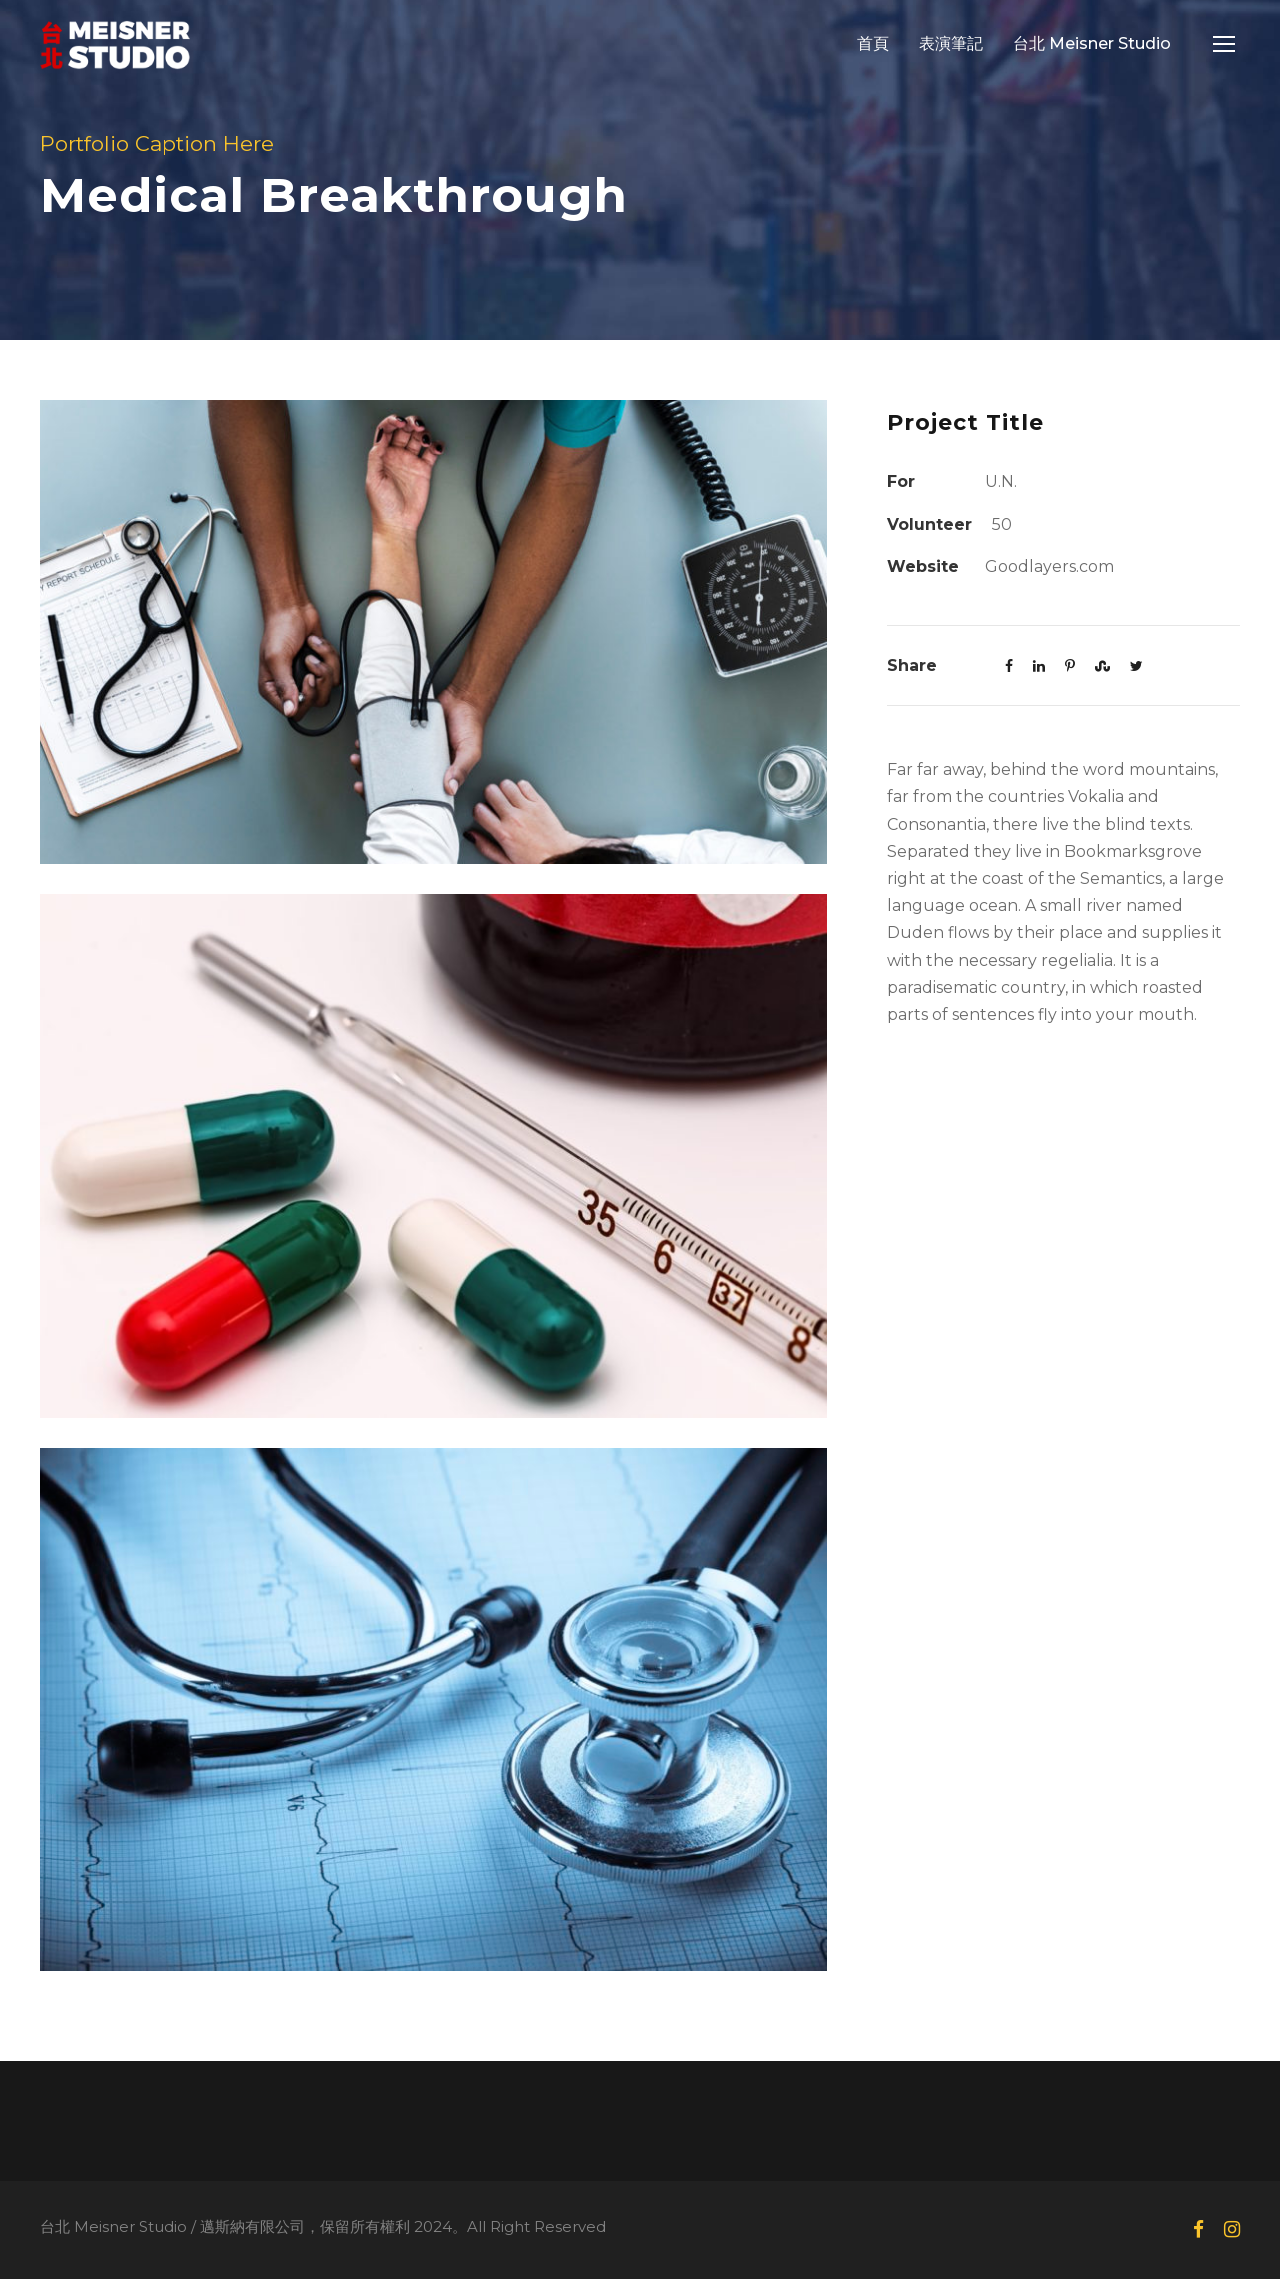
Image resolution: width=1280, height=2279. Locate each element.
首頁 (873, 43)
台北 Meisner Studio (1092, 43)
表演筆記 (951, 43)
